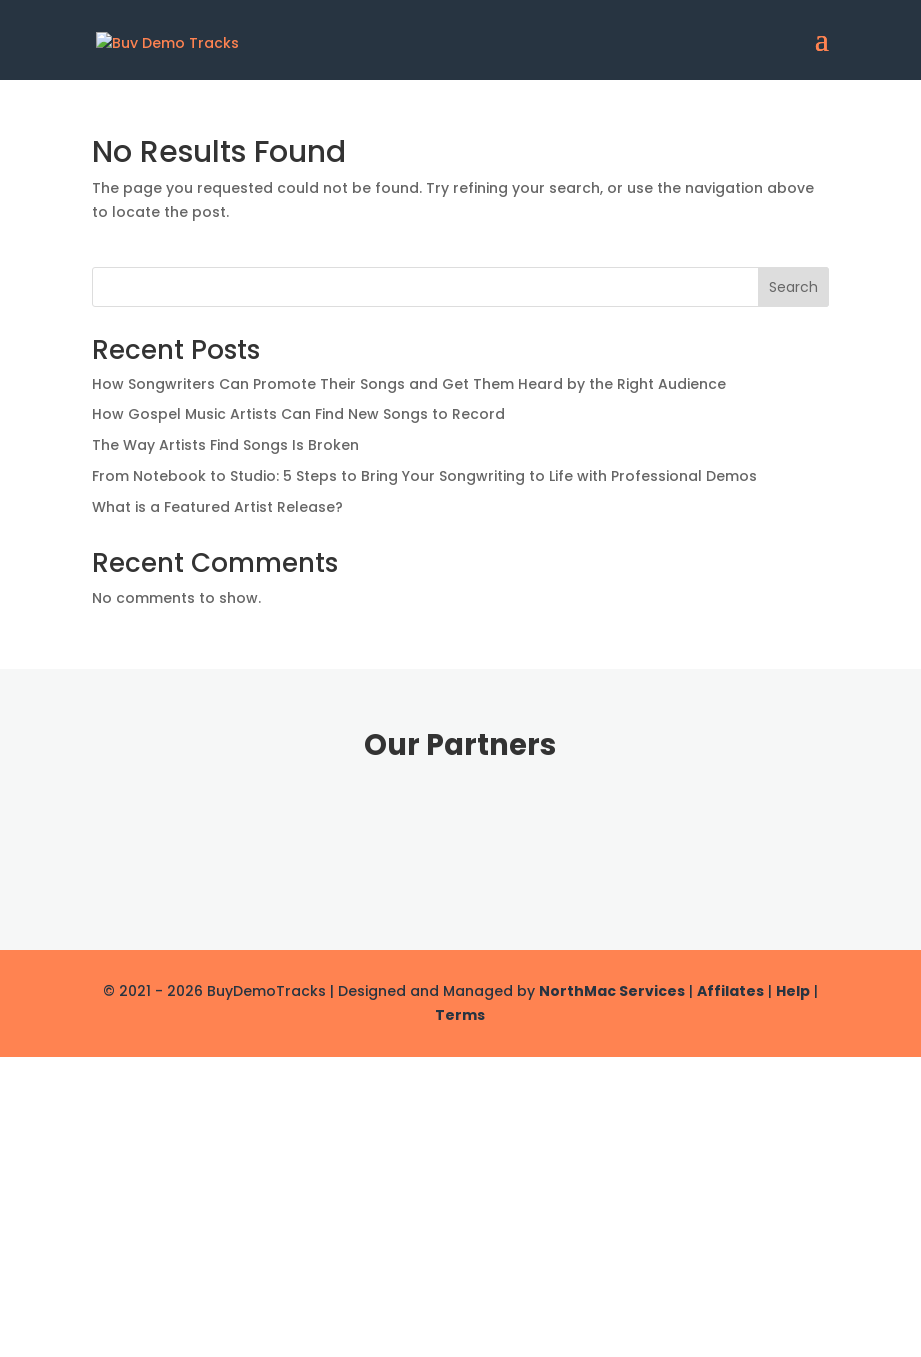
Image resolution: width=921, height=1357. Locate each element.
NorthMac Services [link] (612, 991)
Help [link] (793, 991)
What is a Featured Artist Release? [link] (217, 507)
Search (793, 287)
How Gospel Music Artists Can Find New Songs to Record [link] (298, 414)
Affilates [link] (730, 991)
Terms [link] (460, 1015)
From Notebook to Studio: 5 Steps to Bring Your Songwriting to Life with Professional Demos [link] (424, 476)
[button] (822, 52)
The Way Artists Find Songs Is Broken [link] (225, 445)
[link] (167, 39)
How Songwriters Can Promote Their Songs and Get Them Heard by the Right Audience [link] (409, 384)
